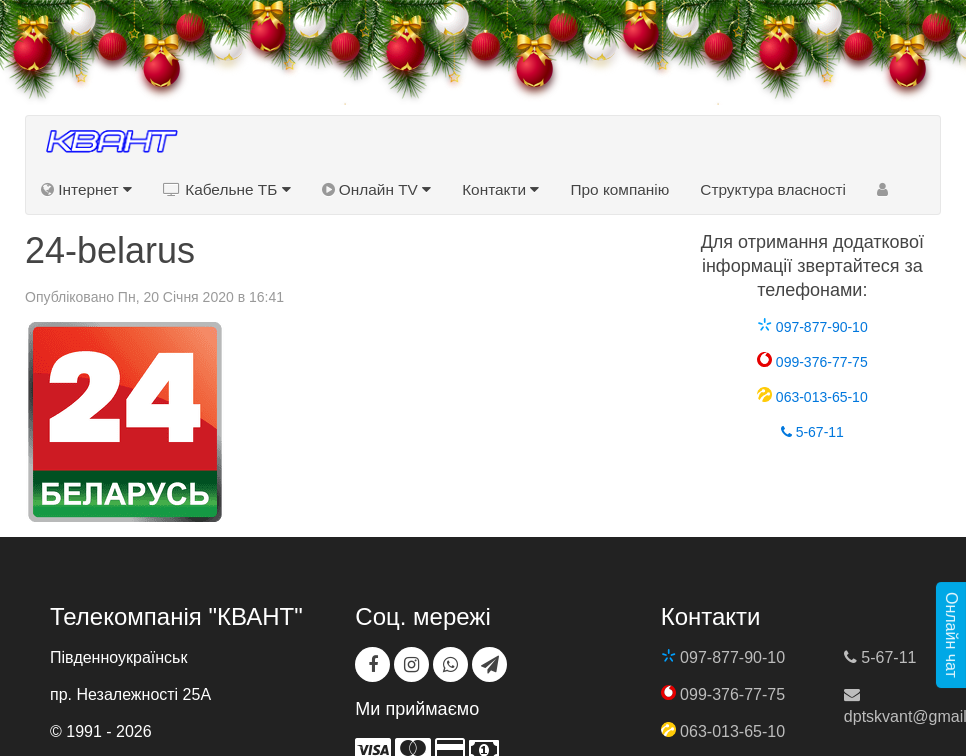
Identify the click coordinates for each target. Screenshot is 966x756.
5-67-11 (812, 432)
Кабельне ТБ (227, 189)
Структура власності (773, 189)
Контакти (500, 189)
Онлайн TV (377, 189)
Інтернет (86, 189)
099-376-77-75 (812, 362)
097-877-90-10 (812, 327)
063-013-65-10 (812, 397)
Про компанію (619, 189)
